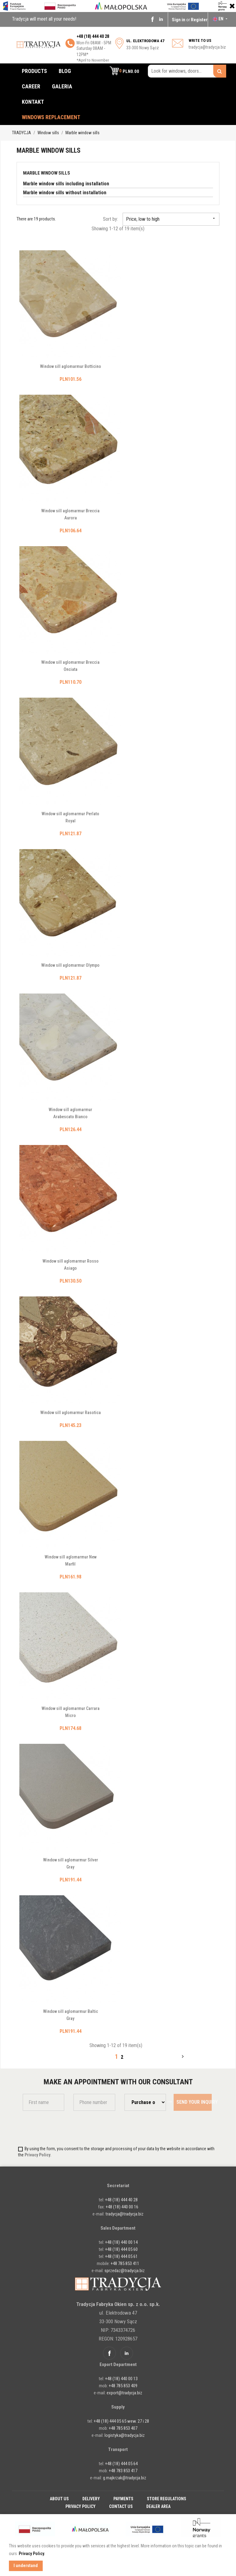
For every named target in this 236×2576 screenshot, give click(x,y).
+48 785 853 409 (123, 2386)
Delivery (91, 2498)
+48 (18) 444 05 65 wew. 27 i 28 (121, 2421)
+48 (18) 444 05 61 (121, 2256)
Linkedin (161, 19)
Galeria (62, 86)
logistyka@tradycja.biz (124, 2435)
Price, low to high (171, 219)
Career (31, 86)
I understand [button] (26, 2565)
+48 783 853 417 (123, 2470)
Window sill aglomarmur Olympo (70, 965)
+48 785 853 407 (123, 2428)
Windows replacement (51, 117)
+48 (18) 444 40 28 (121, 2200)
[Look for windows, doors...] (187, 71)
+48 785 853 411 (125, 2263)
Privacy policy (80, 2506)
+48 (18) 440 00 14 (121, 2242)
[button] (124, 71)
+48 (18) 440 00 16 (122, 2207)
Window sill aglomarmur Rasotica (70, 1412)
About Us (59, 2498)
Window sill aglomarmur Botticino (70, 366)
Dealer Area (158, 2506)
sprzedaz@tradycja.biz (124, 2270)
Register (199, 19)
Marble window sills (46, 173)
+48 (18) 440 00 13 (121, 2378)
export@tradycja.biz (124, 2393)
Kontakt (33, 102)
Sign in (179, 19)
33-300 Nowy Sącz (145, 44)
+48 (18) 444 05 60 (121, 2249)
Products (34, 71)
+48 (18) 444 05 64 (121, 2463)
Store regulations (166, 2498)
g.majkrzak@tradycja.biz (124, 2478)
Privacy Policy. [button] (32, 2553)
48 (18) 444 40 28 (94, 36)
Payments (123, 2498)
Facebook (152, 19)
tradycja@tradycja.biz (207, 47)
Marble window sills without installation (64, 193)
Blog (65, 71)
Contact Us (121, 2506)
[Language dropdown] (221, 19)
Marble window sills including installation (66, 184)
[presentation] (59, 2127)
